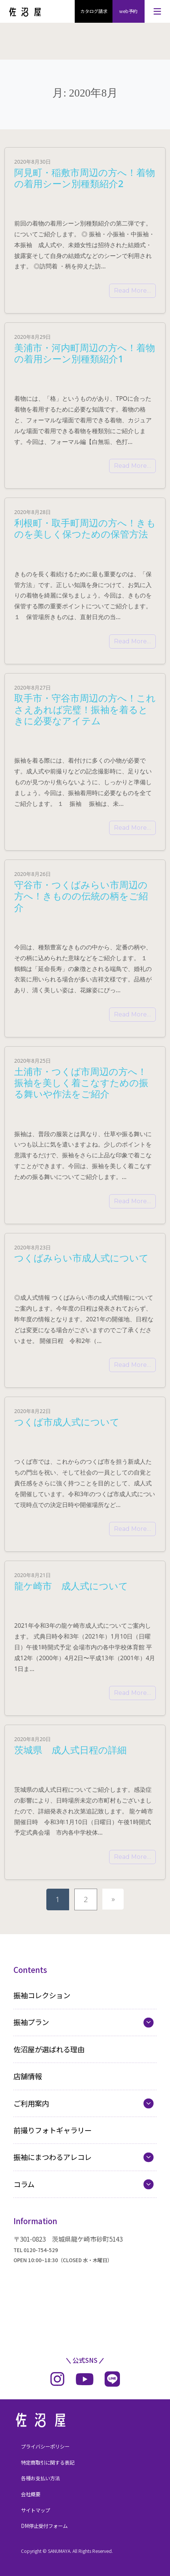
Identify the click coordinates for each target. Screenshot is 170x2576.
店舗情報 (27, 2076)
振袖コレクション (41, 1995)
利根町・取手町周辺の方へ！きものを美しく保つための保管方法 (85, 528)
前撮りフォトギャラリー (52, 2130)
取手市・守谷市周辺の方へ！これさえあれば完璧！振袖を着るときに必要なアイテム (85, 709)
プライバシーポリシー (45, 2446)
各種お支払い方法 (40, 2478)
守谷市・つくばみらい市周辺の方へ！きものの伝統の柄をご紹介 (81, 896)
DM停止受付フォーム (44, 2525)
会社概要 (30, 2494)
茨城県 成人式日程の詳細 (70, 1749)
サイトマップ (35, 2510)
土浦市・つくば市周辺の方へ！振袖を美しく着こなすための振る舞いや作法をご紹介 (81, 1082)
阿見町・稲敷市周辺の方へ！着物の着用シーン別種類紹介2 (84, 178)
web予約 (128, 11)
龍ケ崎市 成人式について (71, 1585)
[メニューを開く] (157, 11)
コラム (23, 2184)
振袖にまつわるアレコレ (52, 2156)
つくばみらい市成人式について (81, 1257)
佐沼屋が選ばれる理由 (48, 2049)
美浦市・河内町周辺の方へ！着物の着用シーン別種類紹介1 (84, 353)
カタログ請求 (93, 11)
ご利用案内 (31, 2103)
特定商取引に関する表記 (47, 2462)
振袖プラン (31, 2022)
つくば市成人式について (67, 1421)
